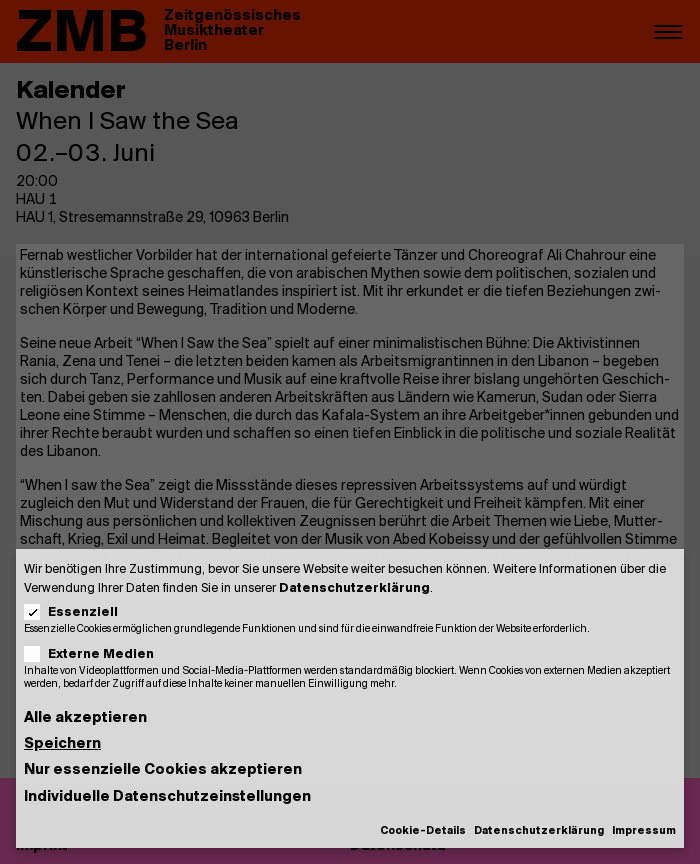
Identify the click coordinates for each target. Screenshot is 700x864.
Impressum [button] (644, 831)
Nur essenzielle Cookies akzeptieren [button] (163, 770)
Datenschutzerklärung (354, 588)
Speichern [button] (62, 744)
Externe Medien (95, 654)
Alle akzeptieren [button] (85, 718)
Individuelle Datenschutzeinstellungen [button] (167, 797)
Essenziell (77, 612)
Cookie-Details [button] (423, 831)
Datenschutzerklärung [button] (539, 831)
